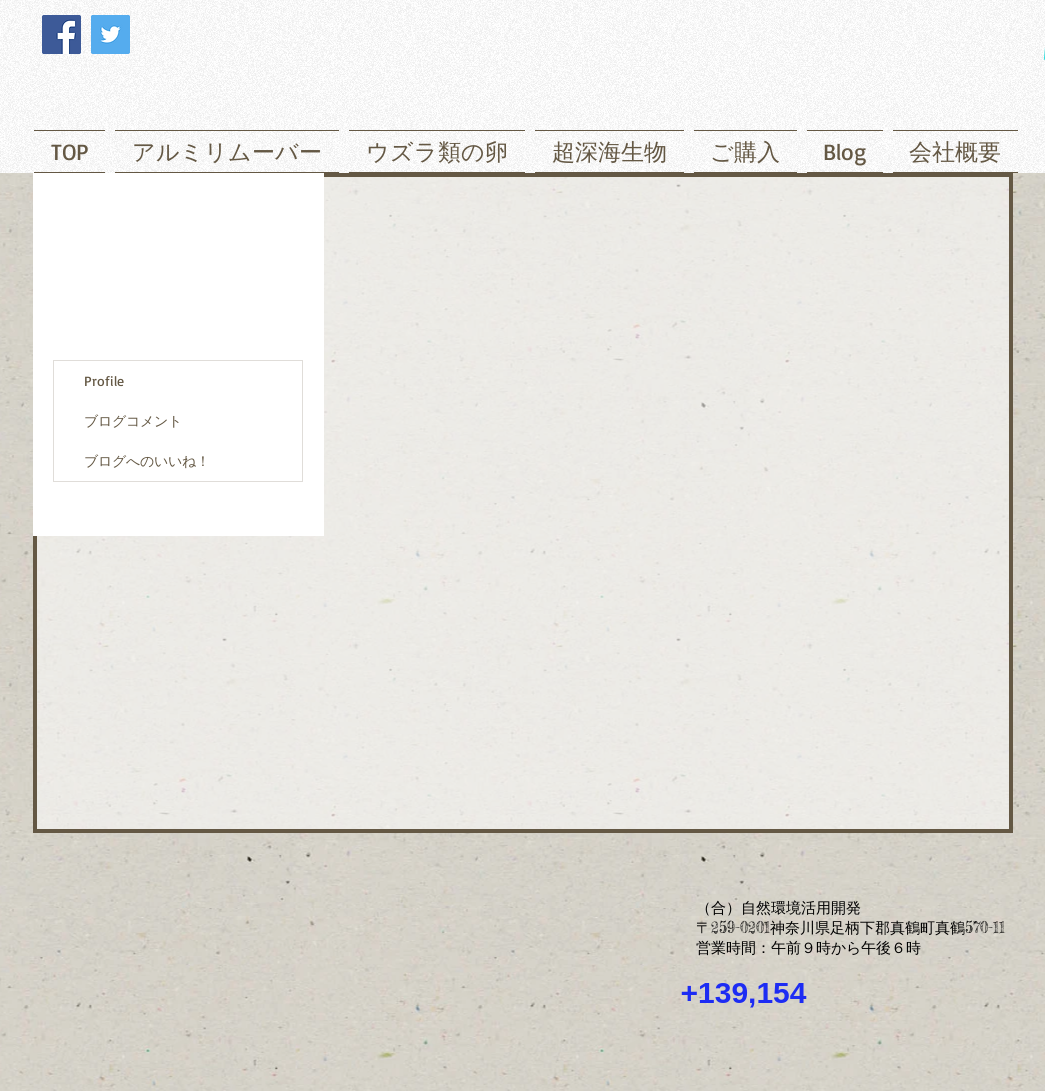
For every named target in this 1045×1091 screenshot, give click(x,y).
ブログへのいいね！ (147, 460)
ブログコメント (133, 420)
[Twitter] (110, 34)
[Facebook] (61, 34)
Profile (104, 380)
